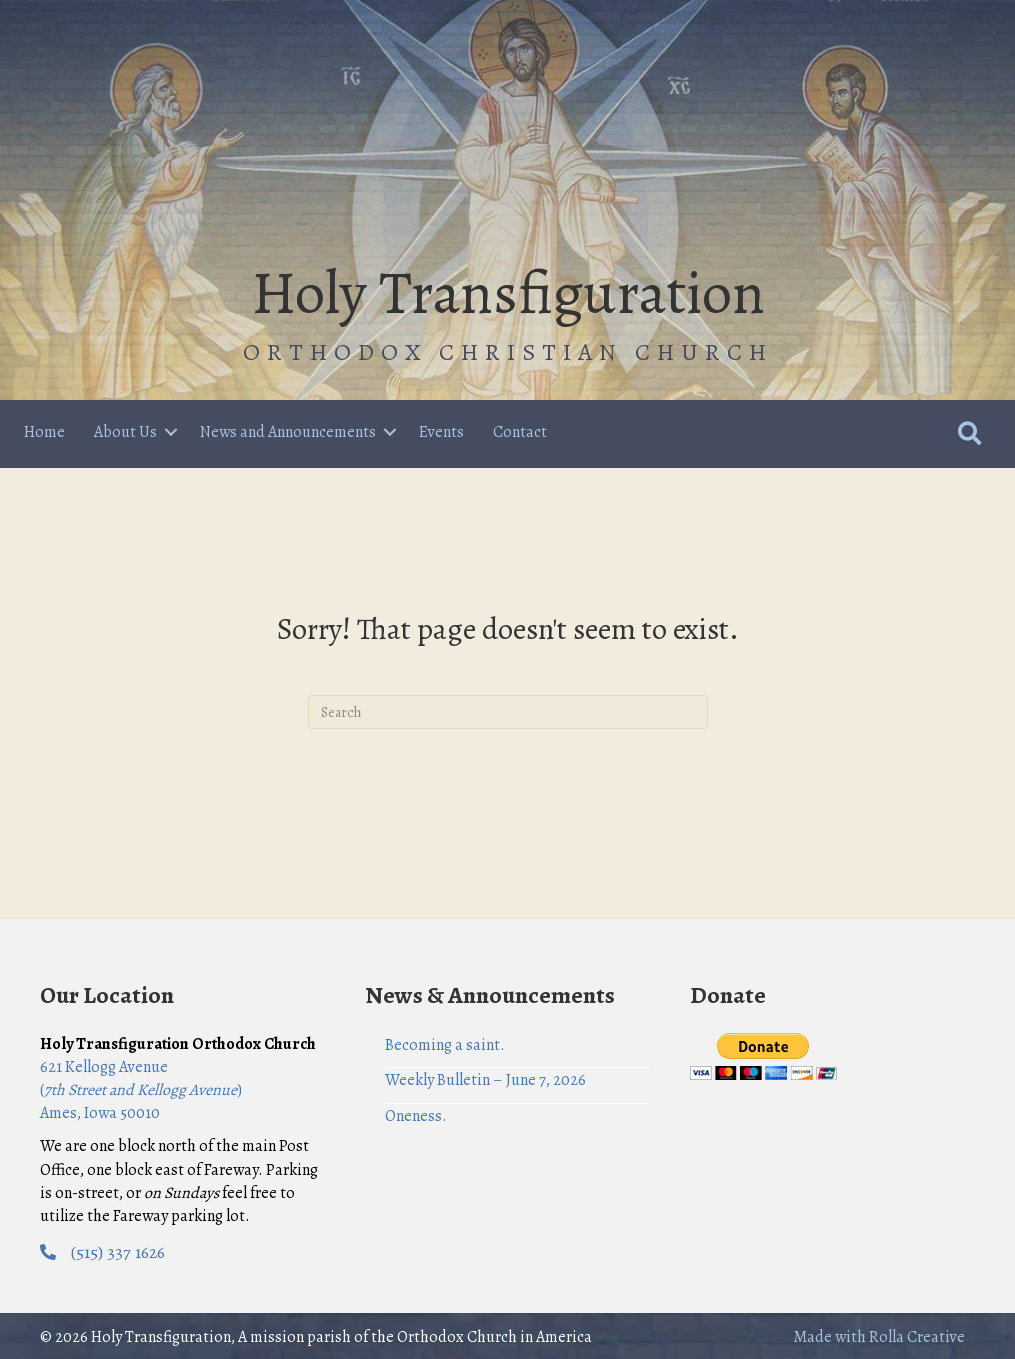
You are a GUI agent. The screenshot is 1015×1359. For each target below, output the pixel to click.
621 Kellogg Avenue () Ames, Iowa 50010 (141, 1090)
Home (44, 432)
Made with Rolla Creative (879, 1337)
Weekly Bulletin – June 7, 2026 (485, 1080)
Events (441, 432)
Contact (520, 432)
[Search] (508, 712)
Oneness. (416, 1116)
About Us (125, 432)
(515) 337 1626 (118, 1252)
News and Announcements (288, 432)
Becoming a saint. (445, 1045)
